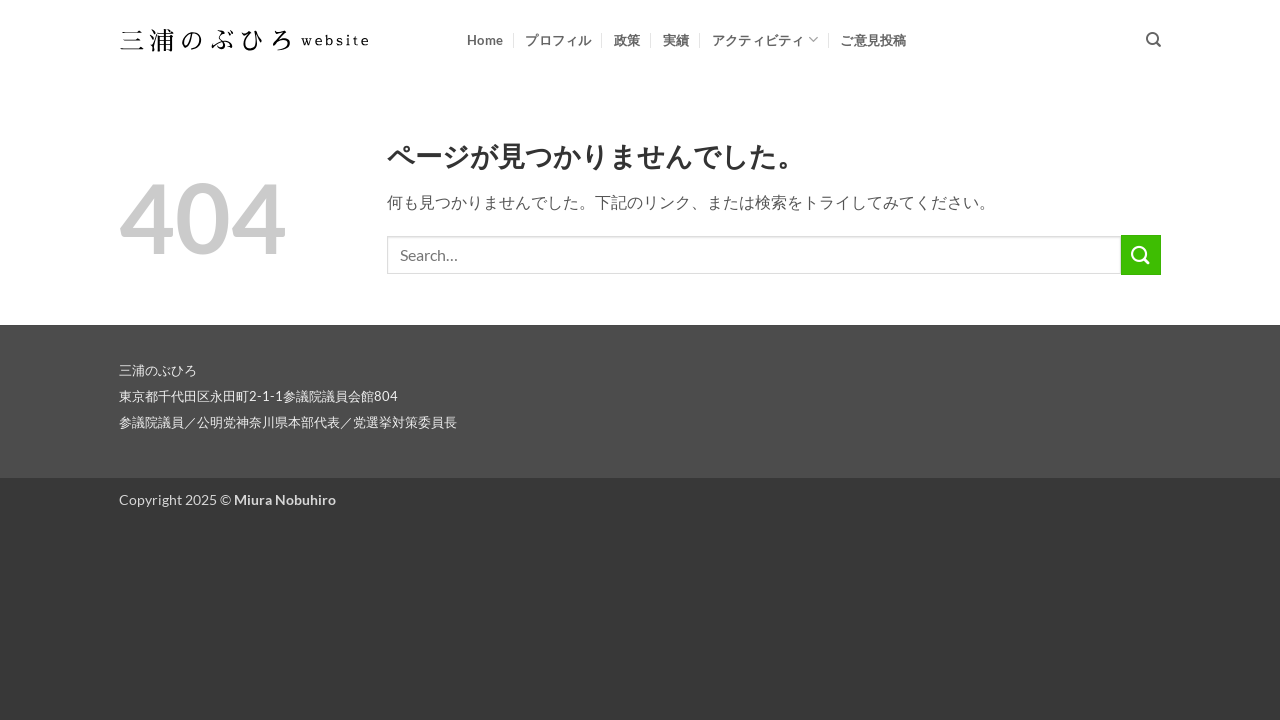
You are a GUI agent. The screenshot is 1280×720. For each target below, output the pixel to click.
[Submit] (1141, 254)
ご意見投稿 (873, 40)
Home (485, 40)
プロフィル (558, 40)
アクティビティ (765, 39)
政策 (627, 40)
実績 (676, 40)
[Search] (1153, 40)
